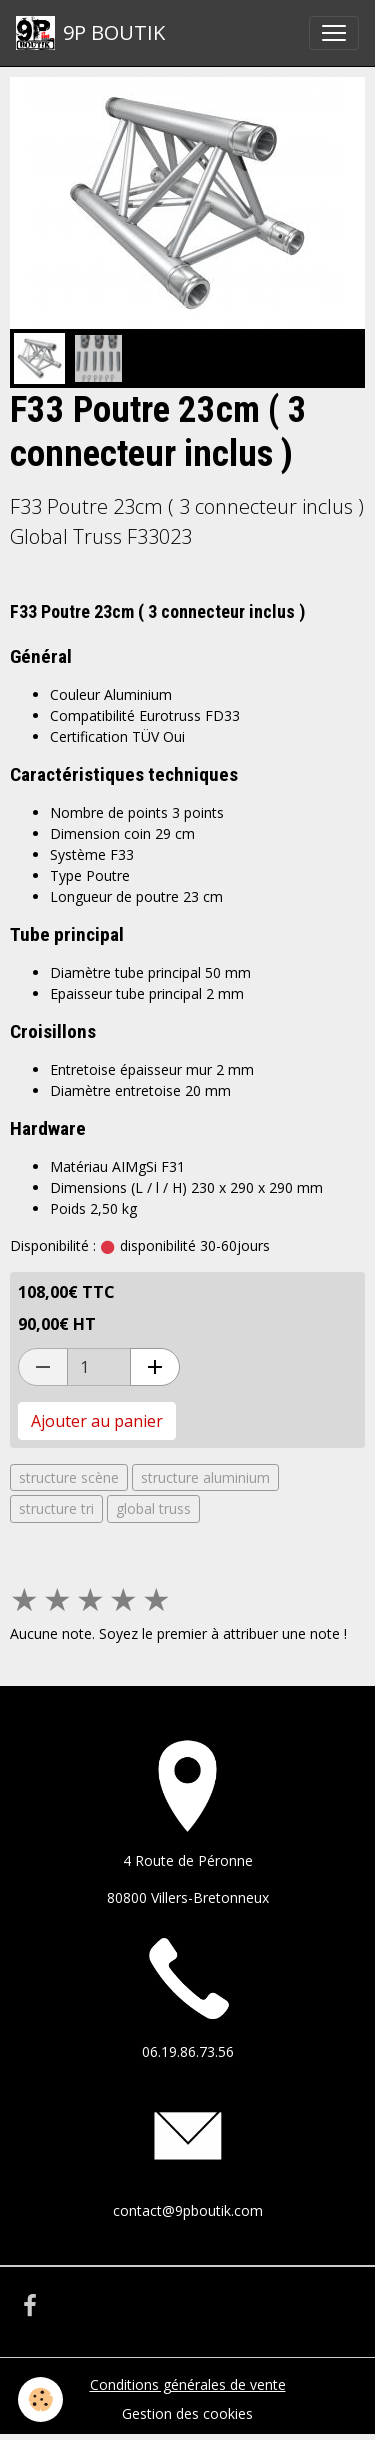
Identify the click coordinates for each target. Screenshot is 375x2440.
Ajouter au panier (97, 1421)
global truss (153, 1508)
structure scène (69, 1477)
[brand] (90, 33)
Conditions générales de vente (188, 2384)
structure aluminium (205, 1477)
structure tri (56, 1508)
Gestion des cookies (187, 2413)
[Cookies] (40, 2399)
